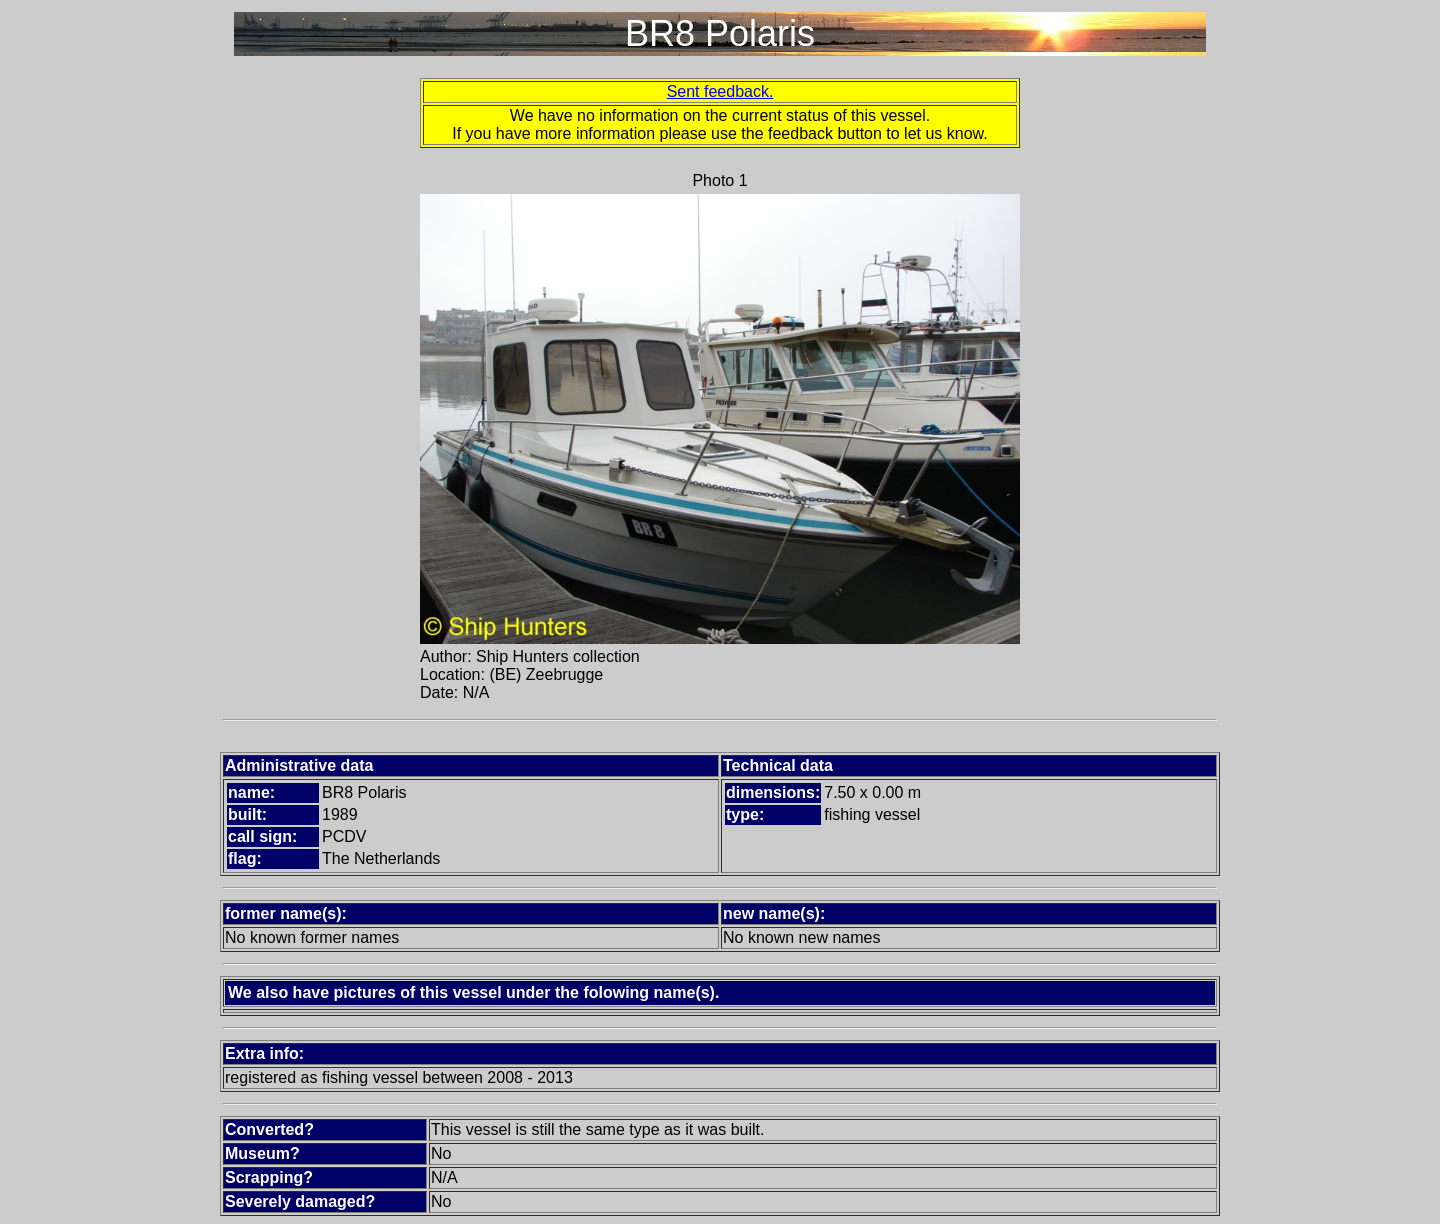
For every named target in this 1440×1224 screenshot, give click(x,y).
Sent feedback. (720, 91)
